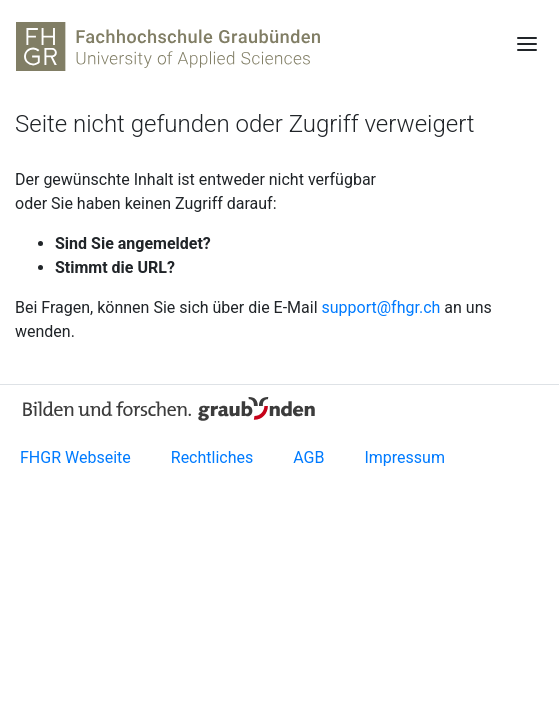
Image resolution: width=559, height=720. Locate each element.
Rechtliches (212, 457)
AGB (308, 457)
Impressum (404, 457)
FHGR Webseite (75, 457)
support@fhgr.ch (381, 307)
